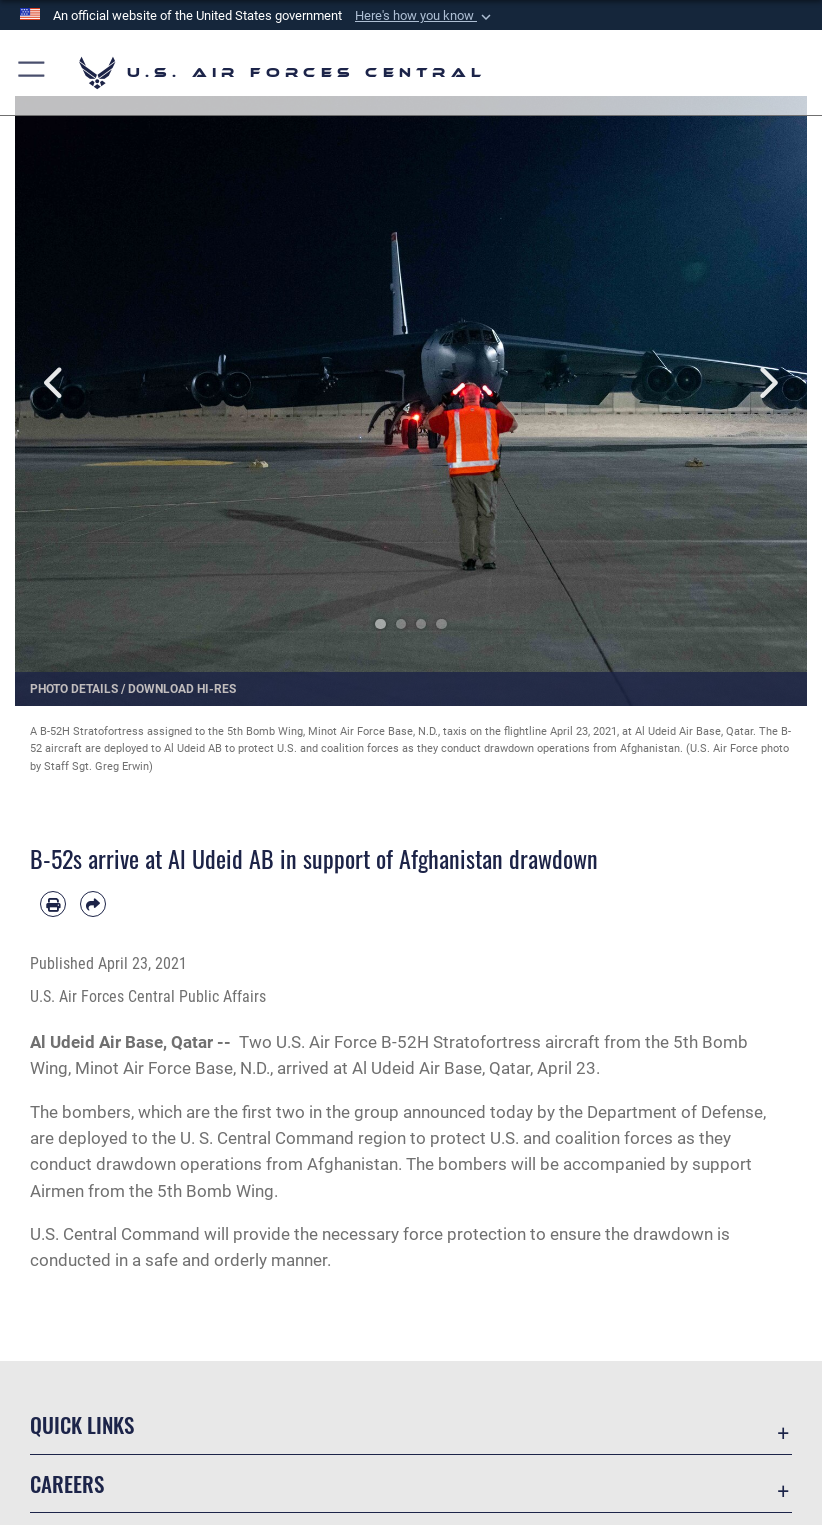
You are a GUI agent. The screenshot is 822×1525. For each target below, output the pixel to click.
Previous (54, 383)
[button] (425, 16)
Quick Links (82, 1424)
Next (767, 383)
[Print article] (53, 904)
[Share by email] (93, 904)
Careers (67, 1483)
